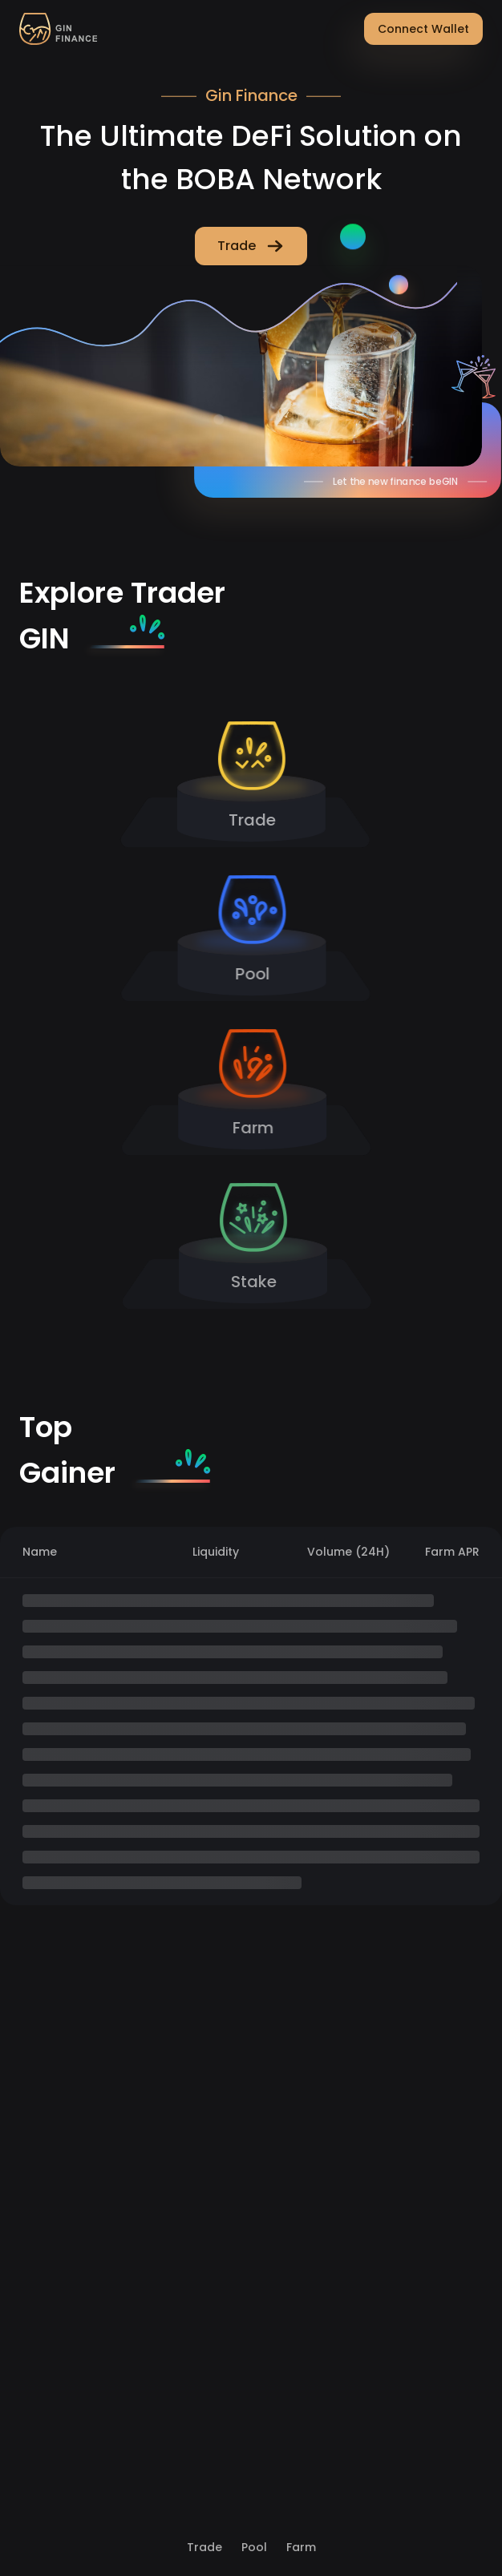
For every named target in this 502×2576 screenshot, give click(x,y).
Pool (254, 2547)
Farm (301, 2547)
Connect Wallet (423, 29)
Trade (204, 2547)
